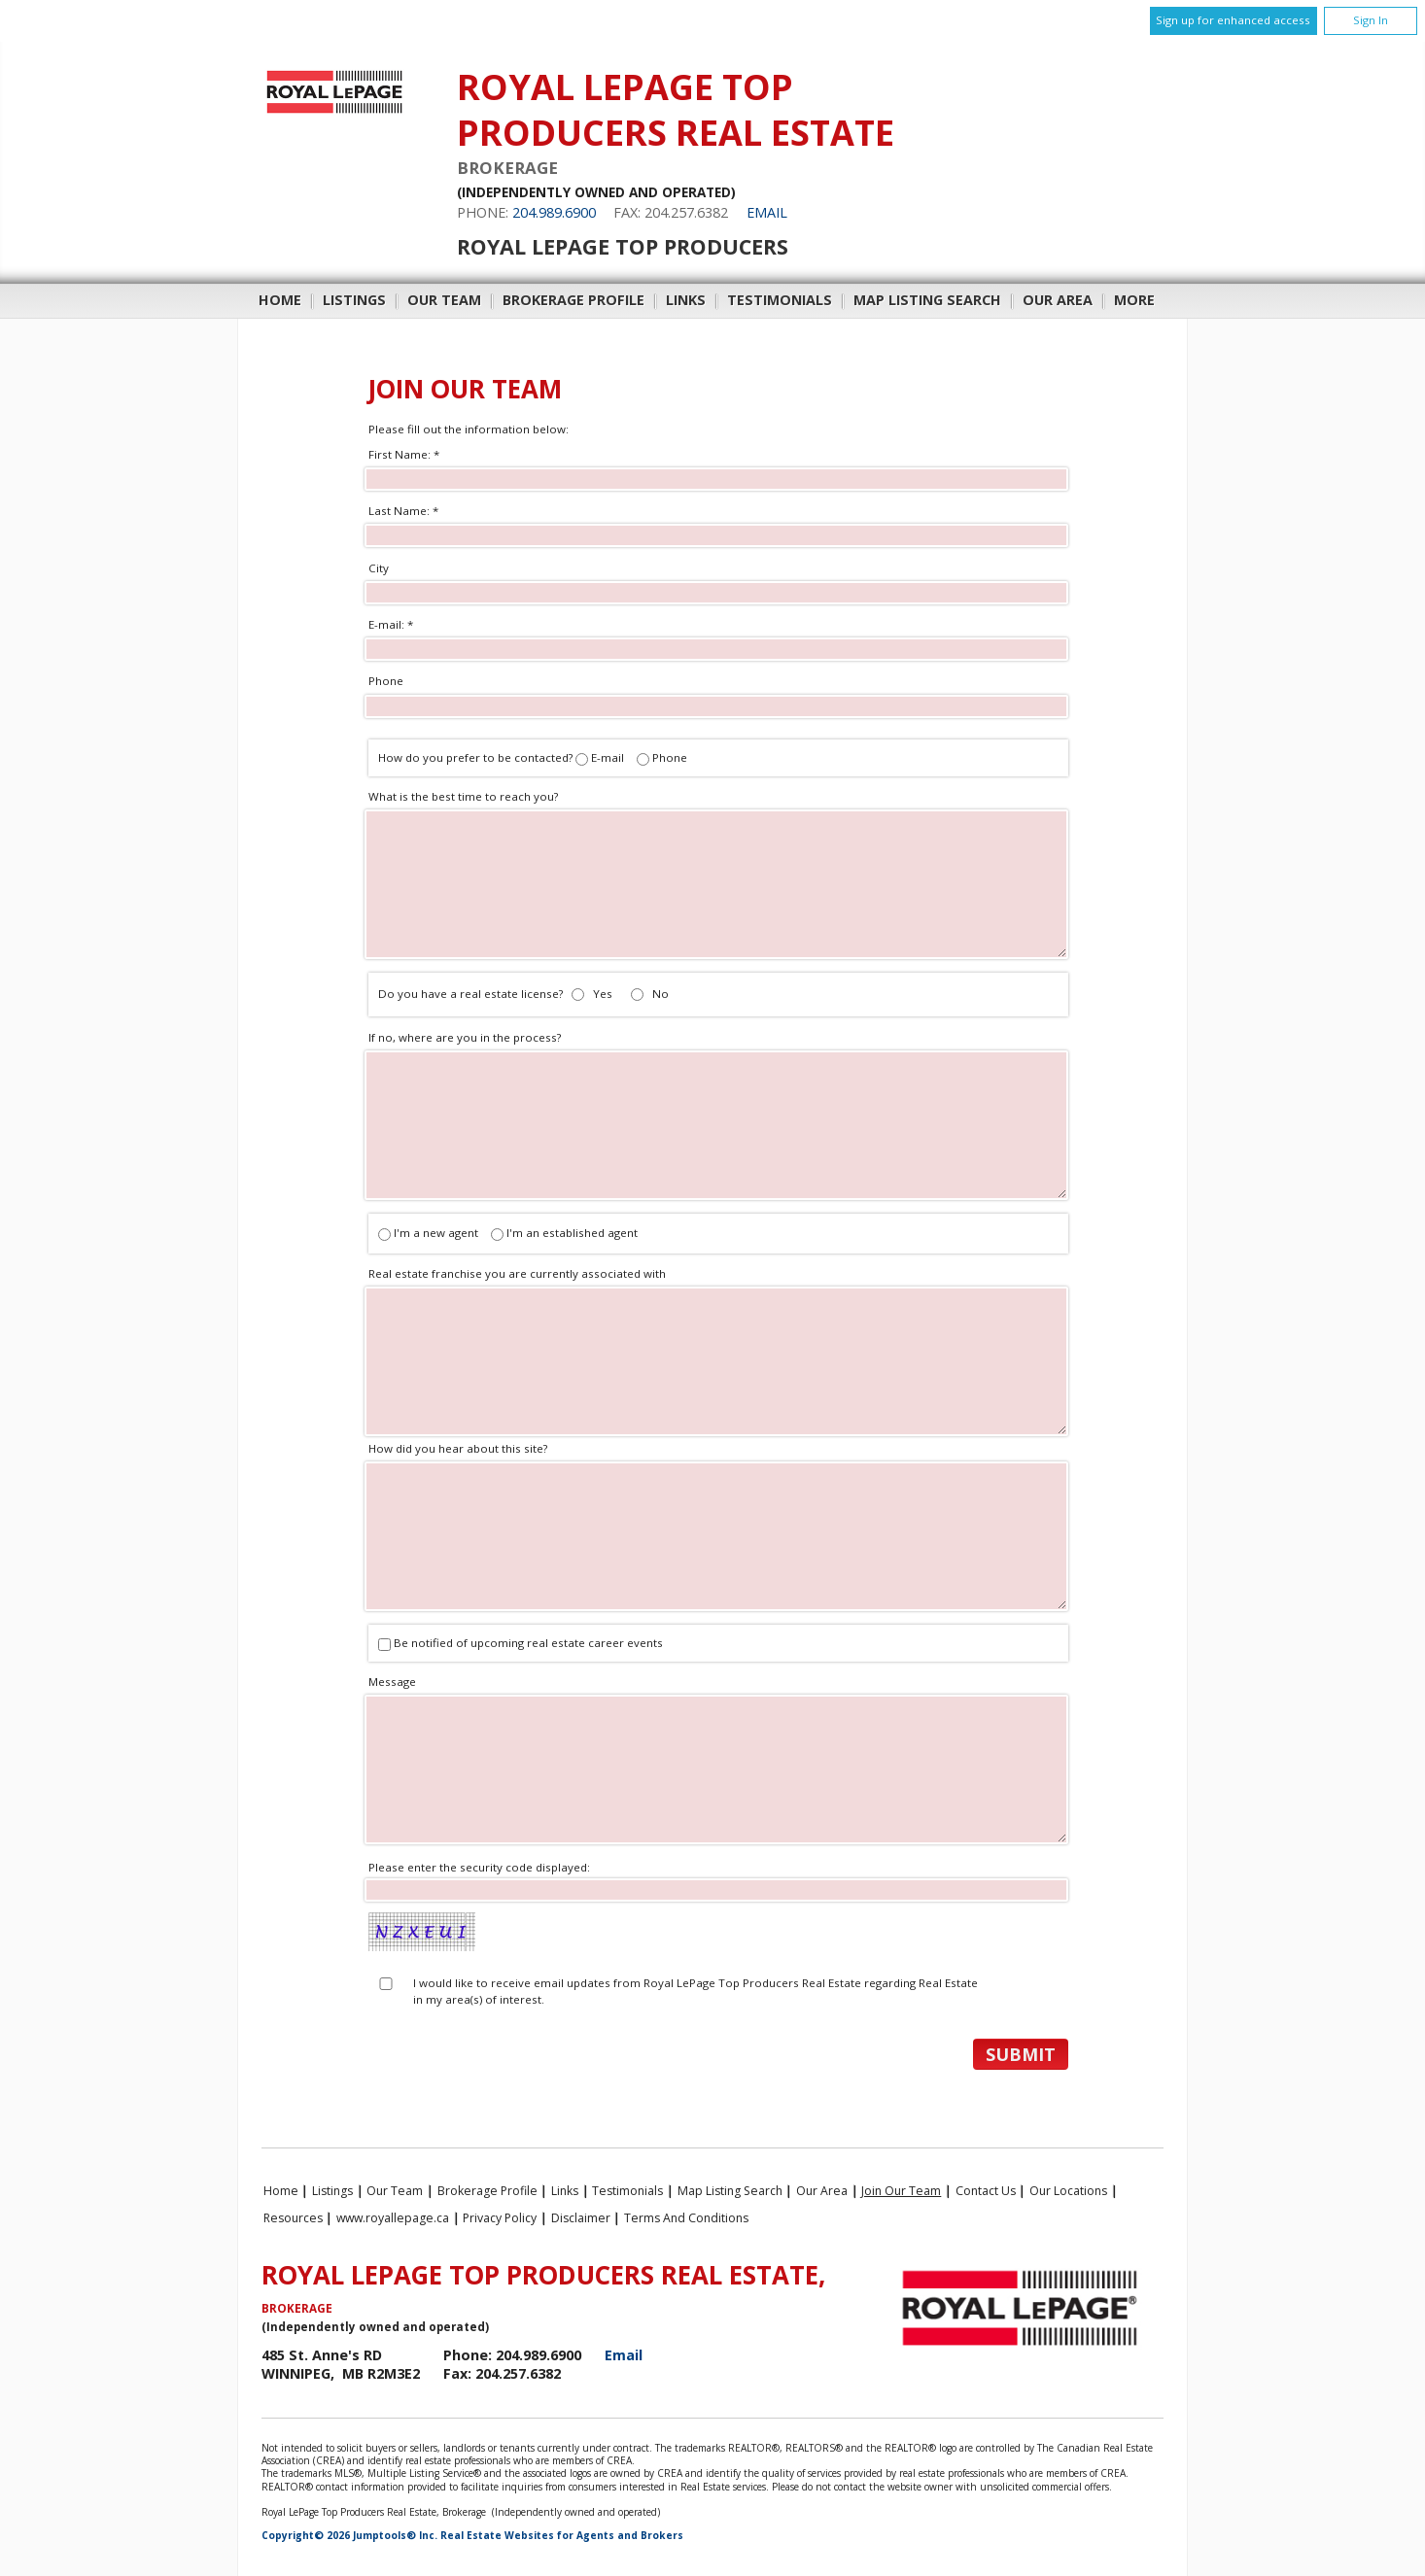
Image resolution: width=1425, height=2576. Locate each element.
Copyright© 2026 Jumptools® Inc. (349, 2535)
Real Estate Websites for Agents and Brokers (561, 2535)
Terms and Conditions (686, 2218)
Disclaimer (580, 2218)
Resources (293, 2218)
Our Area (1058, 300)
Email (767, 212)
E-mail (607, 757)
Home (280, 300)
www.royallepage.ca (392, 2218)
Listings (354, 300)
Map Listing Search (927, 300)
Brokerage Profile (573, 300)
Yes (602, 993)
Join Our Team (901, 2190)
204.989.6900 (554, 212)
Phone (669, 757)
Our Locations (1068, 2190)
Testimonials (779, 300)
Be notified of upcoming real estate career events (528, 1642)
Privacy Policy (500, 2218)
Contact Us (986, 2190)
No (660, 993)
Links (686, 300)
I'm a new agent (429, 1232)
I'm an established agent (564, 1232)
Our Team (444, 300)
